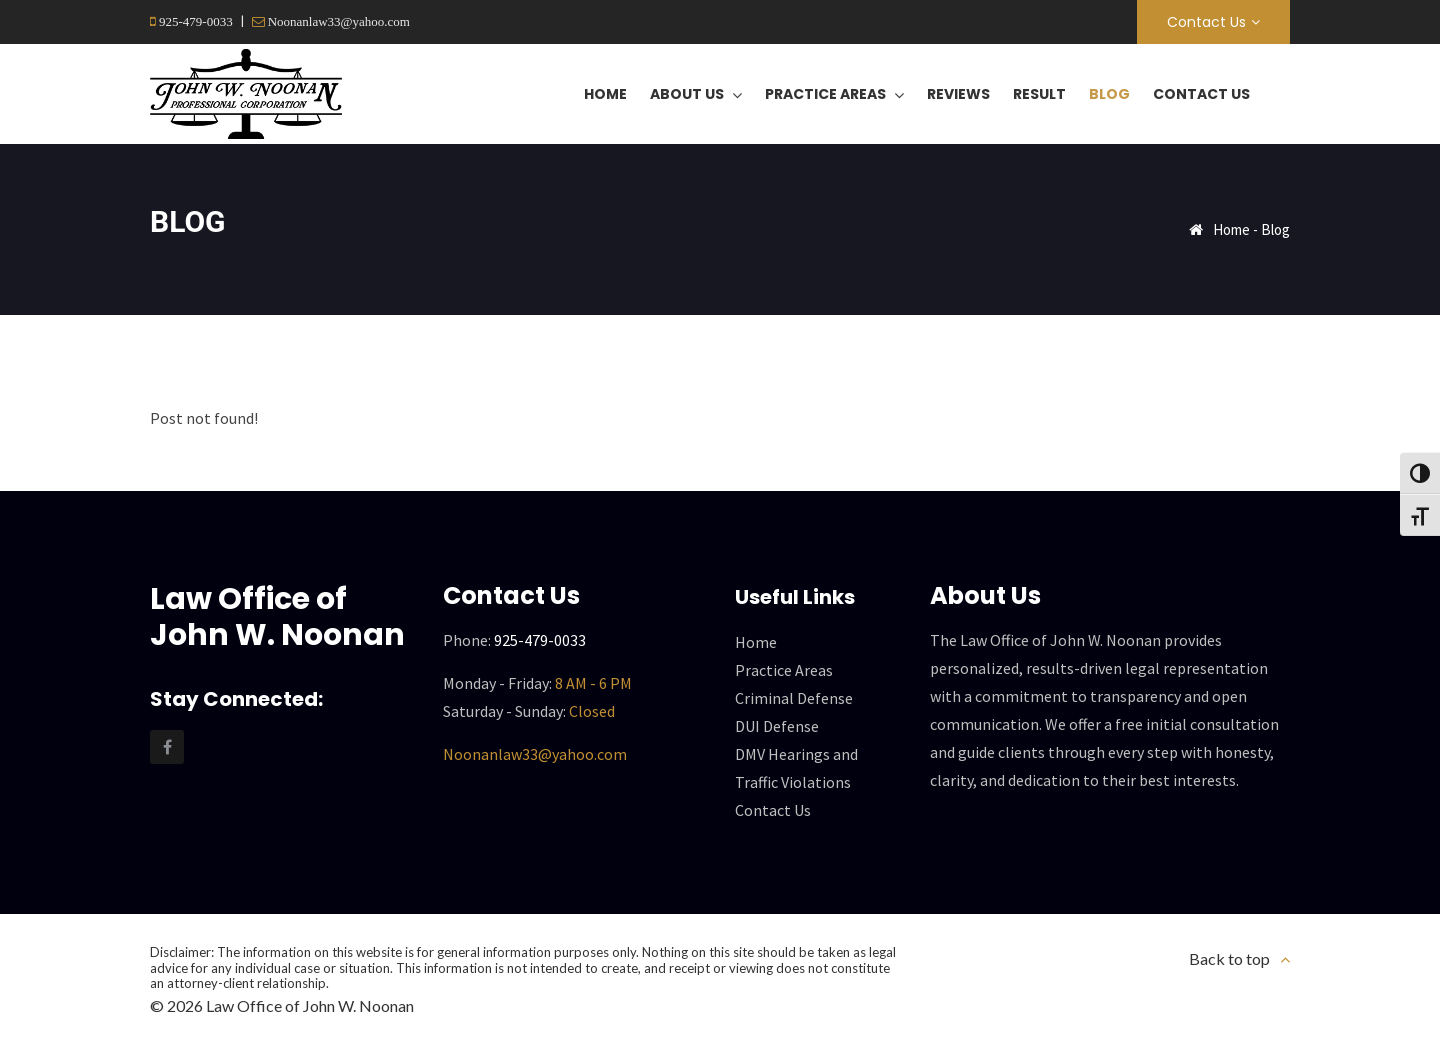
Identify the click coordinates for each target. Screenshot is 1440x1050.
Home (1231, 229)
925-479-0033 (194, 21)
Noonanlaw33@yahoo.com (337, 21)
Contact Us (1206, 22)
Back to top (1229, 958)
